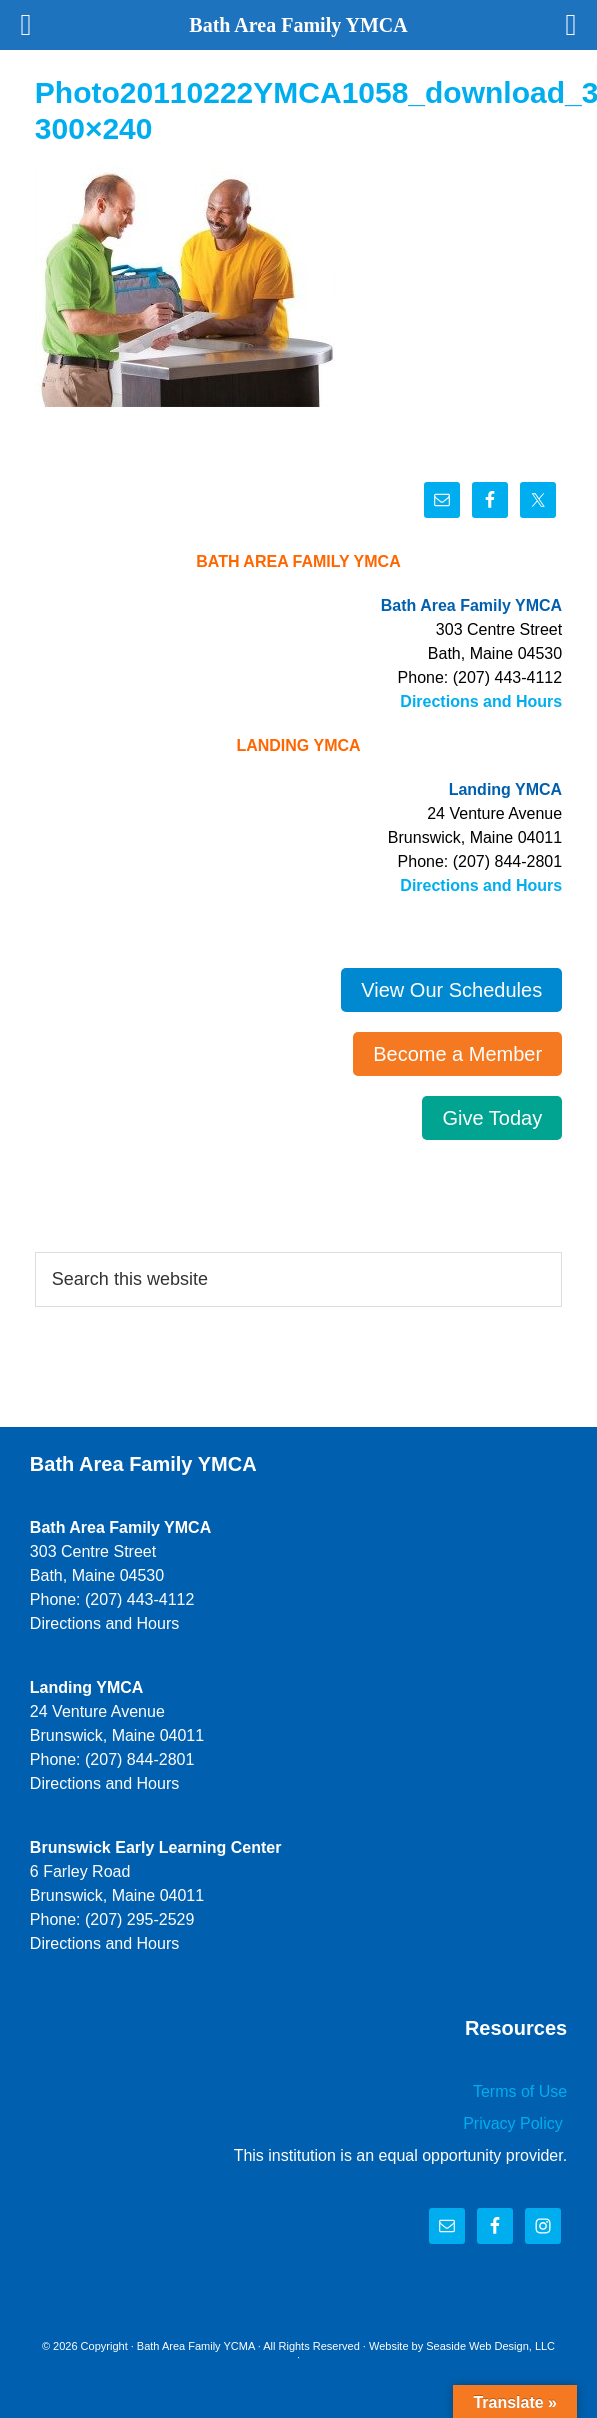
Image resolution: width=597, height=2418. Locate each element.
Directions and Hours (481, 701)
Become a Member (457, 1054)
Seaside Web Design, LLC (490, 2346)
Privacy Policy (515, 2123)
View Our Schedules (451, 990)
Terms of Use (520, 2091)
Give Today (492, 1118)
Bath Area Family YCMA (196, 2346)
